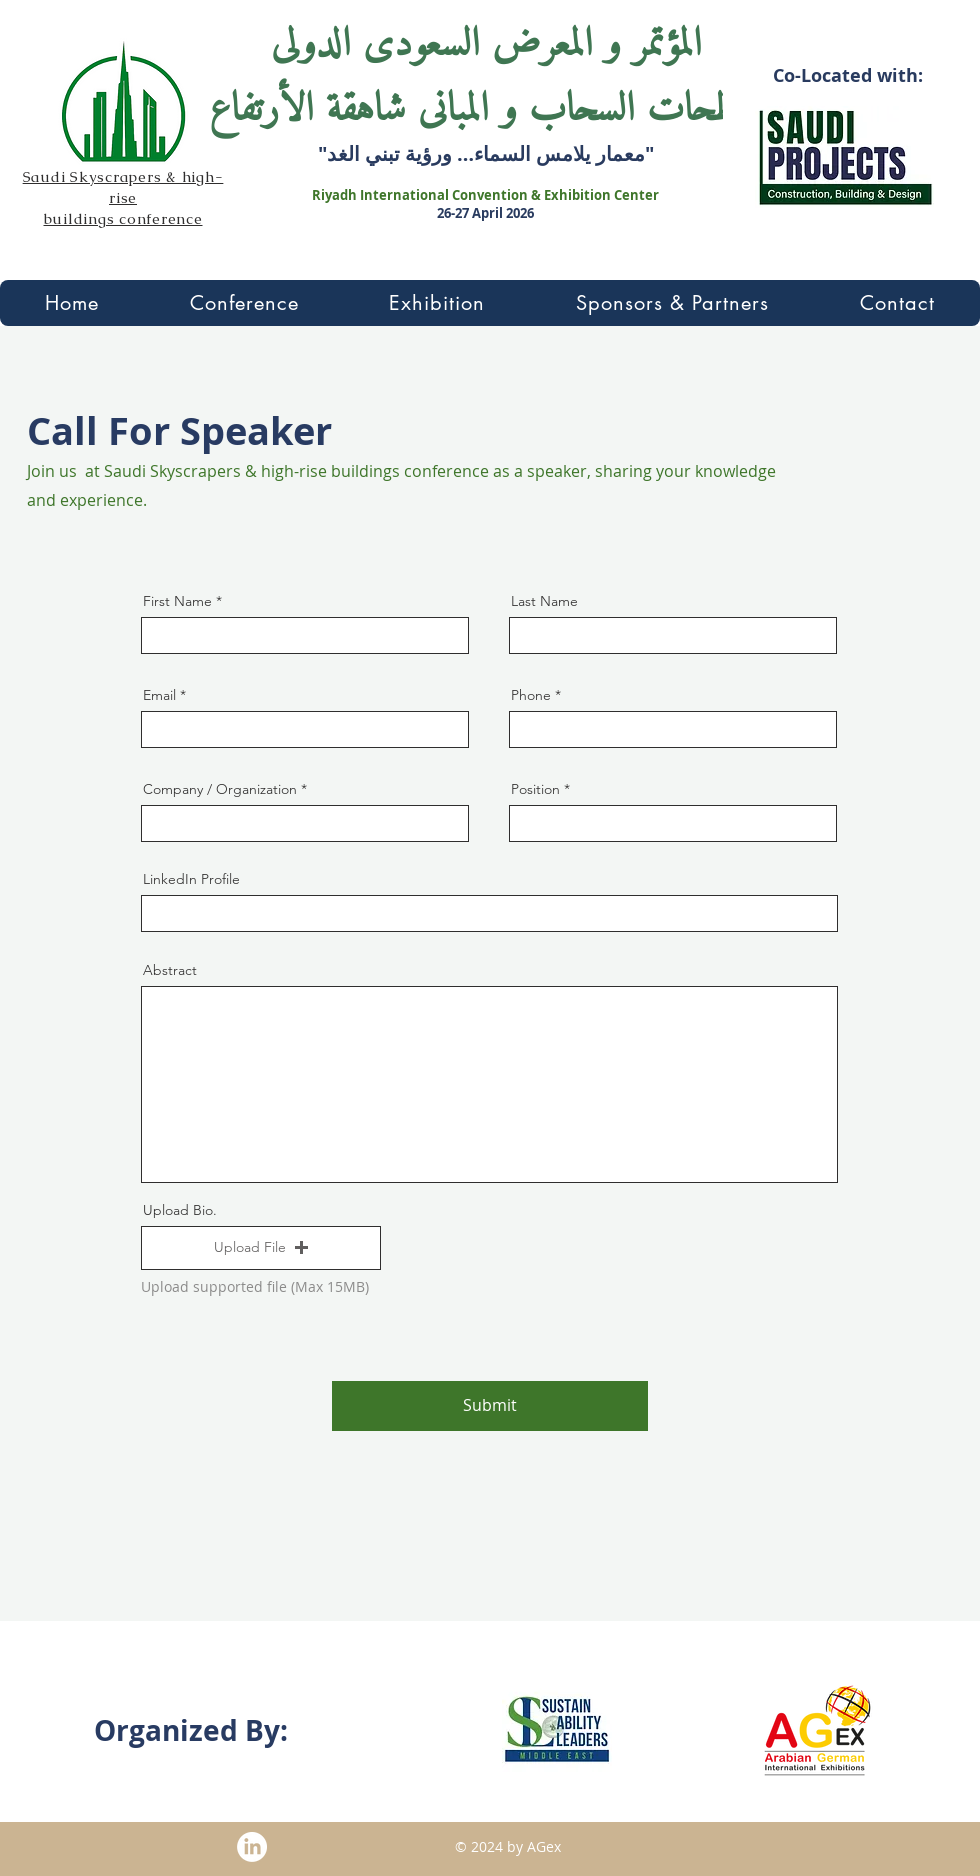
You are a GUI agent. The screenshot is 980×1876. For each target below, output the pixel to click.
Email (159, 695)
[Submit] (490, 1406)
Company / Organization (220, 789)
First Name (177, 601)
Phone (531, 695)
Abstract (170, 970)
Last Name (544, 601)
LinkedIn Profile (191, 879)
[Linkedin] (252, 1847)
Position (535, 789)
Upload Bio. (180, 1210)
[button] (245, 303)
